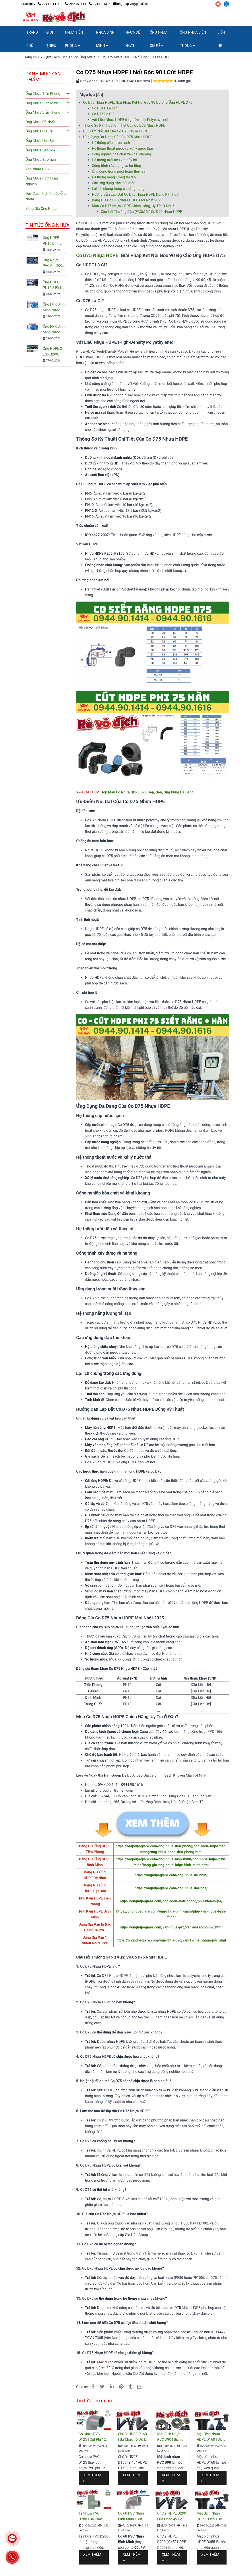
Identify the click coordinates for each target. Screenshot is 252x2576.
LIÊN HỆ (221, 39)
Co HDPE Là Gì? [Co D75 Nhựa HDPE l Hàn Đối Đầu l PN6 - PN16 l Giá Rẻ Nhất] (104, 108)
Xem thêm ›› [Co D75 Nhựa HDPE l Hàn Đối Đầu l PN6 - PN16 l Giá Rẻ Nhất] (92, 2478)
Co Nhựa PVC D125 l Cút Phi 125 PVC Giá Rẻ (93, 2437)
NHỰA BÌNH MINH (105, 39)
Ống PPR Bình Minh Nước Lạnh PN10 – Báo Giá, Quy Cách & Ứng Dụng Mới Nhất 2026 (54, 307)
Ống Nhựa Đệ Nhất (40, 122)
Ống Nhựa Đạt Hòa (40, 150)
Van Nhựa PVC (37, 169)
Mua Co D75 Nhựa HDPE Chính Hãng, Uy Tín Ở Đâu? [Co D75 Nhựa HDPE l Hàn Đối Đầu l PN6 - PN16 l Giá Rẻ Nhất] (133, 206)
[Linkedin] (112, 2386)
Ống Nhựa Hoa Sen (40, 141)
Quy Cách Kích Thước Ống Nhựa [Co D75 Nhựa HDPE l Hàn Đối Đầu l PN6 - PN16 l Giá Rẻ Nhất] (70, 57)
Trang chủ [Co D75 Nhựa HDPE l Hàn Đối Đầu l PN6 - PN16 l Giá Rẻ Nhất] (31, 57)
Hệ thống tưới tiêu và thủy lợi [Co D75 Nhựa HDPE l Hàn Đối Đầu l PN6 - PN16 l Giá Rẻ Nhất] (114, 160)
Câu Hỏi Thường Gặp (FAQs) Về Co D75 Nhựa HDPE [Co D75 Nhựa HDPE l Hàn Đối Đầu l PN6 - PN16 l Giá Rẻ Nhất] (141, 212)
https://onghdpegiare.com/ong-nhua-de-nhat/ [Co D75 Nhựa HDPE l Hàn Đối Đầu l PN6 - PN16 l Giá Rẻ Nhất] (171, 1875)
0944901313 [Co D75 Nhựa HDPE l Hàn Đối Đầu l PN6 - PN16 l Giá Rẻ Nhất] (99, 4)
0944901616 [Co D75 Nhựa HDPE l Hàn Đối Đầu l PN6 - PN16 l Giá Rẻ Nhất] (76, 4)
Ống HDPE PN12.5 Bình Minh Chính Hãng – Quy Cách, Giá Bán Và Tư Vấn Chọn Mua (54, 285)
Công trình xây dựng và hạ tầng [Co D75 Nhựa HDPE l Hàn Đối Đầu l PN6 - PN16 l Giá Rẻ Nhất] (116, 166)
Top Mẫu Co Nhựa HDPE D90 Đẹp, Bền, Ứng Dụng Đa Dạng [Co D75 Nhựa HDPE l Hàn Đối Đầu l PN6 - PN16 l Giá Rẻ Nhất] (147, 792)
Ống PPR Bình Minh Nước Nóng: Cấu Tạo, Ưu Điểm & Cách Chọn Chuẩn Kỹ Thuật (54, 329)
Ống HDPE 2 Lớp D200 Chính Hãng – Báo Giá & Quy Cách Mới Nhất (54, 351)
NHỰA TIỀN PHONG (74, 39)
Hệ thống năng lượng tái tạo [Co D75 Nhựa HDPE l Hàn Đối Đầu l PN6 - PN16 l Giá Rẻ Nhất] (114, 177)
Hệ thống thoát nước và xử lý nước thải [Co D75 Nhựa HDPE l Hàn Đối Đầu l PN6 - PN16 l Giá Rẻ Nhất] (122, 148)
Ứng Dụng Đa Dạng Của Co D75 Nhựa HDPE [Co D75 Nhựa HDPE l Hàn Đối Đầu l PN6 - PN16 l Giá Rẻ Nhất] (117, 137)
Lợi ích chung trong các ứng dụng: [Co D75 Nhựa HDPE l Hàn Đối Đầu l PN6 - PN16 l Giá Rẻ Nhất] (118, 189)
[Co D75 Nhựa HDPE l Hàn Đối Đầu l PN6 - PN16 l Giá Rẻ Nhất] (44, 4)
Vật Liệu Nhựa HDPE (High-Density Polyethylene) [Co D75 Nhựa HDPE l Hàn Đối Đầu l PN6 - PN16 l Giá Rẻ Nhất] (130, 120)
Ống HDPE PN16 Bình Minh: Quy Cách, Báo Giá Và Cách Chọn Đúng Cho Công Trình (54, 241)
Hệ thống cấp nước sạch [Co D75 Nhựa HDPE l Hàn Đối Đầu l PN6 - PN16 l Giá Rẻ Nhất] (111, 143)
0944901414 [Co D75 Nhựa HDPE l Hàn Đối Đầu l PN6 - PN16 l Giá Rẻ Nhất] (49, 4)
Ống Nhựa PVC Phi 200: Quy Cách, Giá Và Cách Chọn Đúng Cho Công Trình (54, 263)
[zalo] (227, 4)
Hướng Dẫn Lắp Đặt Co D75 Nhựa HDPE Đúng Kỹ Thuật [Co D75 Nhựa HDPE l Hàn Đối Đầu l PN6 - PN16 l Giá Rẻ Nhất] (135, 194)
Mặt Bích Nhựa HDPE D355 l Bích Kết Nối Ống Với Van (211, 2516)
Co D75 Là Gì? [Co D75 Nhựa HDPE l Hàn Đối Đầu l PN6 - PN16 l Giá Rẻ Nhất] (103, 114)
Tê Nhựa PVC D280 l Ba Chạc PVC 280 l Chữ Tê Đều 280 (92, 2516)
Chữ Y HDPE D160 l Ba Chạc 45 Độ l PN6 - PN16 (132, 2437)
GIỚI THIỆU (51, 39)
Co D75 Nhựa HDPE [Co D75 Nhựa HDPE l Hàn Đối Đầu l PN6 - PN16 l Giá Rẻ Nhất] (97, 255)
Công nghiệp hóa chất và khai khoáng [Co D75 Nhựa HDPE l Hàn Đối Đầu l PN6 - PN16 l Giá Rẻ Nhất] (121, 154)
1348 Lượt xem (135, 81)
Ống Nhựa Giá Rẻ (47, 131)
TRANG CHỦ (32, 39)
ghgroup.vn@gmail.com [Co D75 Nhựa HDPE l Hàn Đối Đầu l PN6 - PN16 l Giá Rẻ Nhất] (131, 4)
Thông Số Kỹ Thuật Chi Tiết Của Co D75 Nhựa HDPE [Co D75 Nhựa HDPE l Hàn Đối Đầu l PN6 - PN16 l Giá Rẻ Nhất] (124, 125)
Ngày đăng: (87, 81)
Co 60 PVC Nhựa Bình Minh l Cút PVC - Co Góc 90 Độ (131, 2516)
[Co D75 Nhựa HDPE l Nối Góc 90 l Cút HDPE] (55, 17)
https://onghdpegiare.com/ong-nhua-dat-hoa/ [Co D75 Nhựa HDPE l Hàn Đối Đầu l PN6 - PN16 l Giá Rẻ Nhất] (171, 1888)
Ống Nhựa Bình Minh (47, 103)
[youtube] (219, 4)
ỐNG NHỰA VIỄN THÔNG (193, 39)
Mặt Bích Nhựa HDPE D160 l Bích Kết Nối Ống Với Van (211, 2437)
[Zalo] (142, 2386)
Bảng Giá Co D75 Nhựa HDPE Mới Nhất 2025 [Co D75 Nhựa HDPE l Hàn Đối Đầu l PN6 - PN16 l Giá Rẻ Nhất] (127, 200)
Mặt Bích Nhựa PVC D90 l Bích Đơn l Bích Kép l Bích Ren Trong (169, 2437)
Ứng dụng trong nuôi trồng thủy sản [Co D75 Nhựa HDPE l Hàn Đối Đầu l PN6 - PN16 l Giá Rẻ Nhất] (119, 171)
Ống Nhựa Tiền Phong (47, 93)
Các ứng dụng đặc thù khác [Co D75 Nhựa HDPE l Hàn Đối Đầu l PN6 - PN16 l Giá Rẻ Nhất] (113, 183)
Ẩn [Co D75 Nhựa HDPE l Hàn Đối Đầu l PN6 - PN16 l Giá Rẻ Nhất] (99, 94)
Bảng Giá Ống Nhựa (41, 208)
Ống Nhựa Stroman (40, 159)
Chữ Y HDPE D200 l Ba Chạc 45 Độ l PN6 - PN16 (171, 2516)
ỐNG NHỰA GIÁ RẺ (158, 39)
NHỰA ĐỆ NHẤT (132, 39)
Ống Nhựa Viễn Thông (47, 112)
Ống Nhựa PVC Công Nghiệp (41, 181)
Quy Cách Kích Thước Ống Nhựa (46, 196)
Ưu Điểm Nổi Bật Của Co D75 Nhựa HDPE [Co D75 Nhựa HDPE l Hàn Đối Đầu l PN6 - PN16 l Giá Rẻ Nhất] (115, 131)
